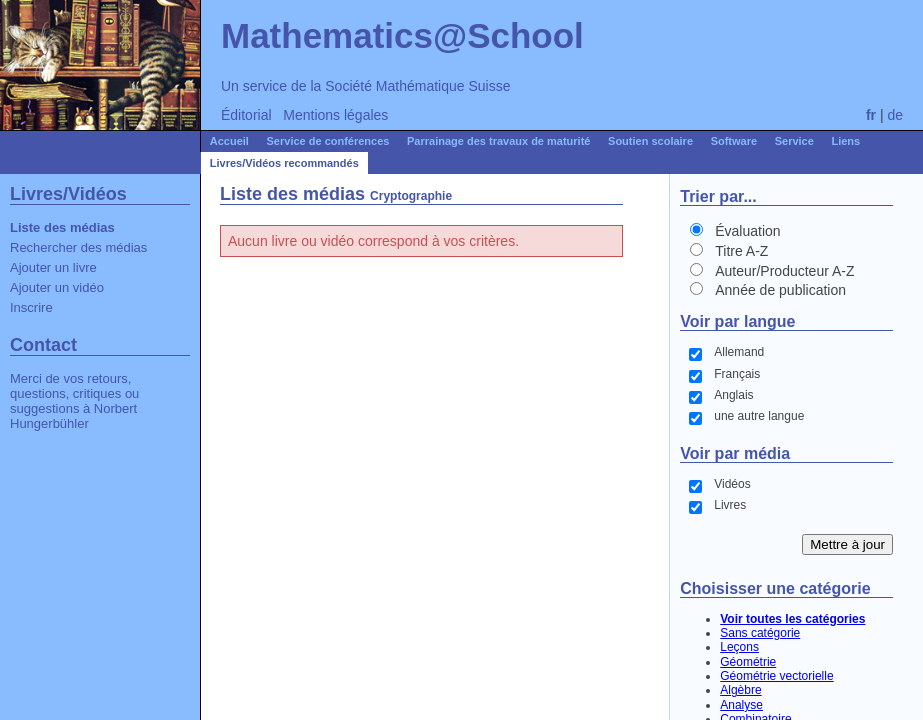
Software (734, 141)
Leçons (739, 647)
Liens (845, 141)
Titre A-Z (741, 251)
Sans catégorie (760, 633)
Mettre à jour (847, 544)
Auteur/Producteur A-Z (784, 271)
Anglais (733, 395)
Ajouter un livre (53, 267)
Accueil (229, 141)
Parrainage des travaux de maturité (498, 141)
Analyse (741, 705)
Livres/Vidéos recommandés (284, 163)
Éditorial (246, 115)
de (895, 115)
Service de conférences (328, 141)
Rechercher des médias (78, 247)
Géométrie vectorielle (776, 676)
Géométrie (748, 662)
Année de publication (780, 290)
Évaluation (747, 231)
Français (737, 374)
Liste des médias (62, 227)
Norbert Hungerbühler (73, 416)
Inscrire (31, 307)
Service (794, 141)
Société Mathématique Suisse (417, 86)
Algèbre (740, 690)
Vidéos (732, 484)
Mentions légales (335, 115)
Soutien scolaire (650, 141)
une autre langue (759, 416)
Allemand (739, 352)
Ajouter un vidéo (57, 287)
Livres (730, 505)
